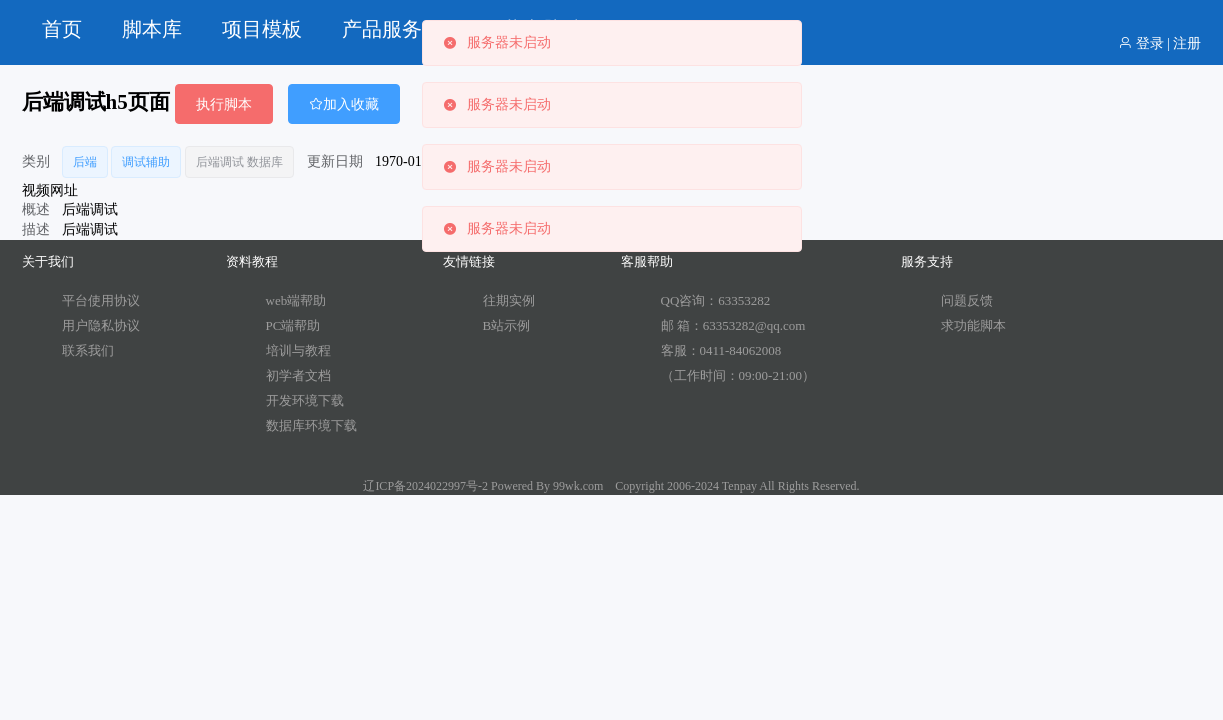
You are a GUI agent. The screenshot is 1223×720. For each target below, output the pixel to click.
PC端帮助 (293, 325)
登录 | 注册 (1159, 43)
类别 (36, 161)
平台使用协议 (101, 300)
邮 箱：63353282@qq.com (733, 325)
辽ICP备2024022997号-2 (425, 486)
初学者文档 (298, 375)
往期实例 (509, 300)
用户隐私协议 (101, 325)
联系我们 (88, 350)
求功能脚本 (973, 325)
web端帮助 (296, 300)
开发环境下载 (305, 400)
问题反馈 (967, 300)
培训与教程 (298, 350)
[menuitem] (62, 30)
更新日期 (335, 161)
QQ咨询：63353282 (716, 300)
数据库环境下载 (311, 425)
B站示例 (507, 325)
